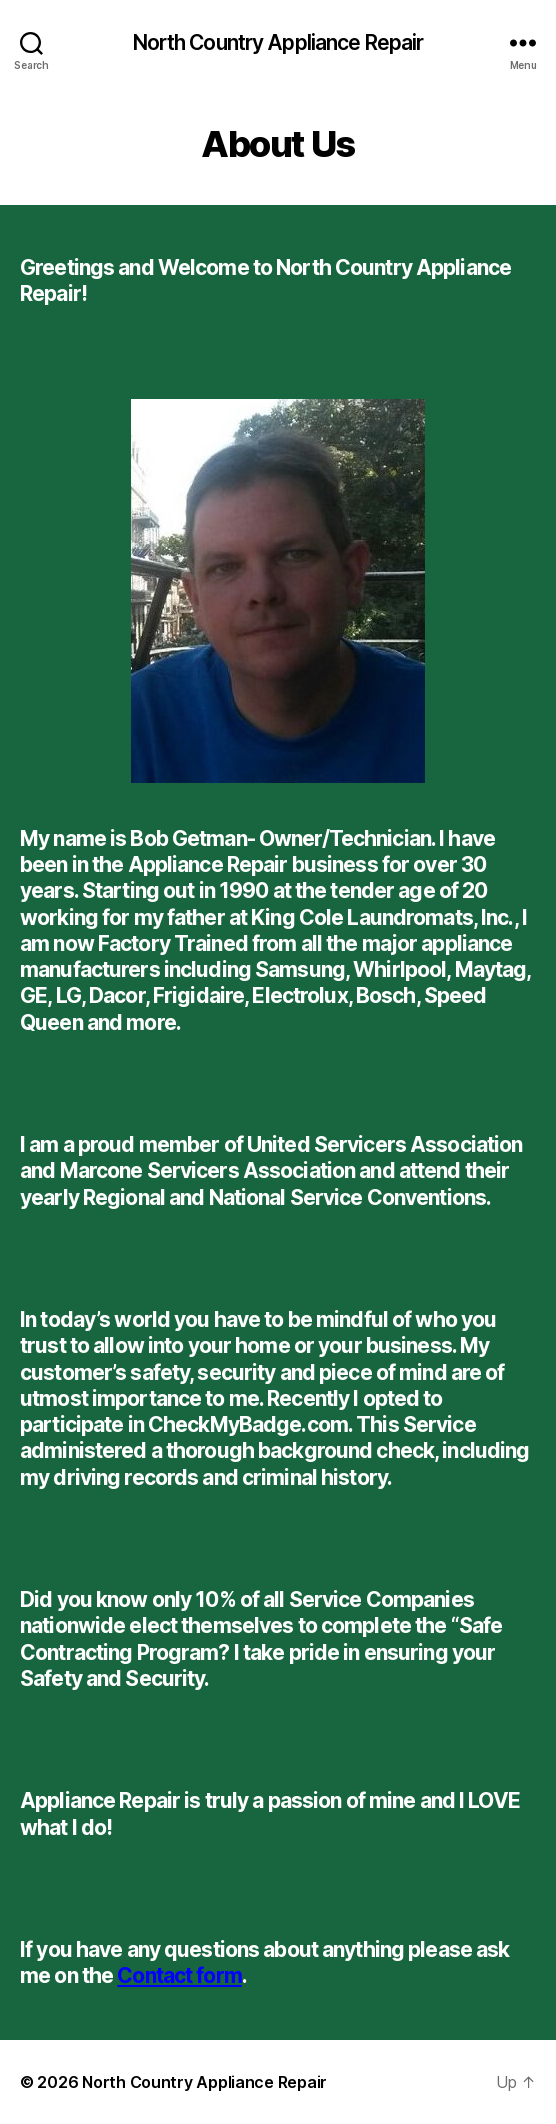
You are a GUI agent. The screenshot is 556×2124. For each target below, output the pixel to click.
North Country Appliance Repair (278, 42)
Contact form (179, 1975)
